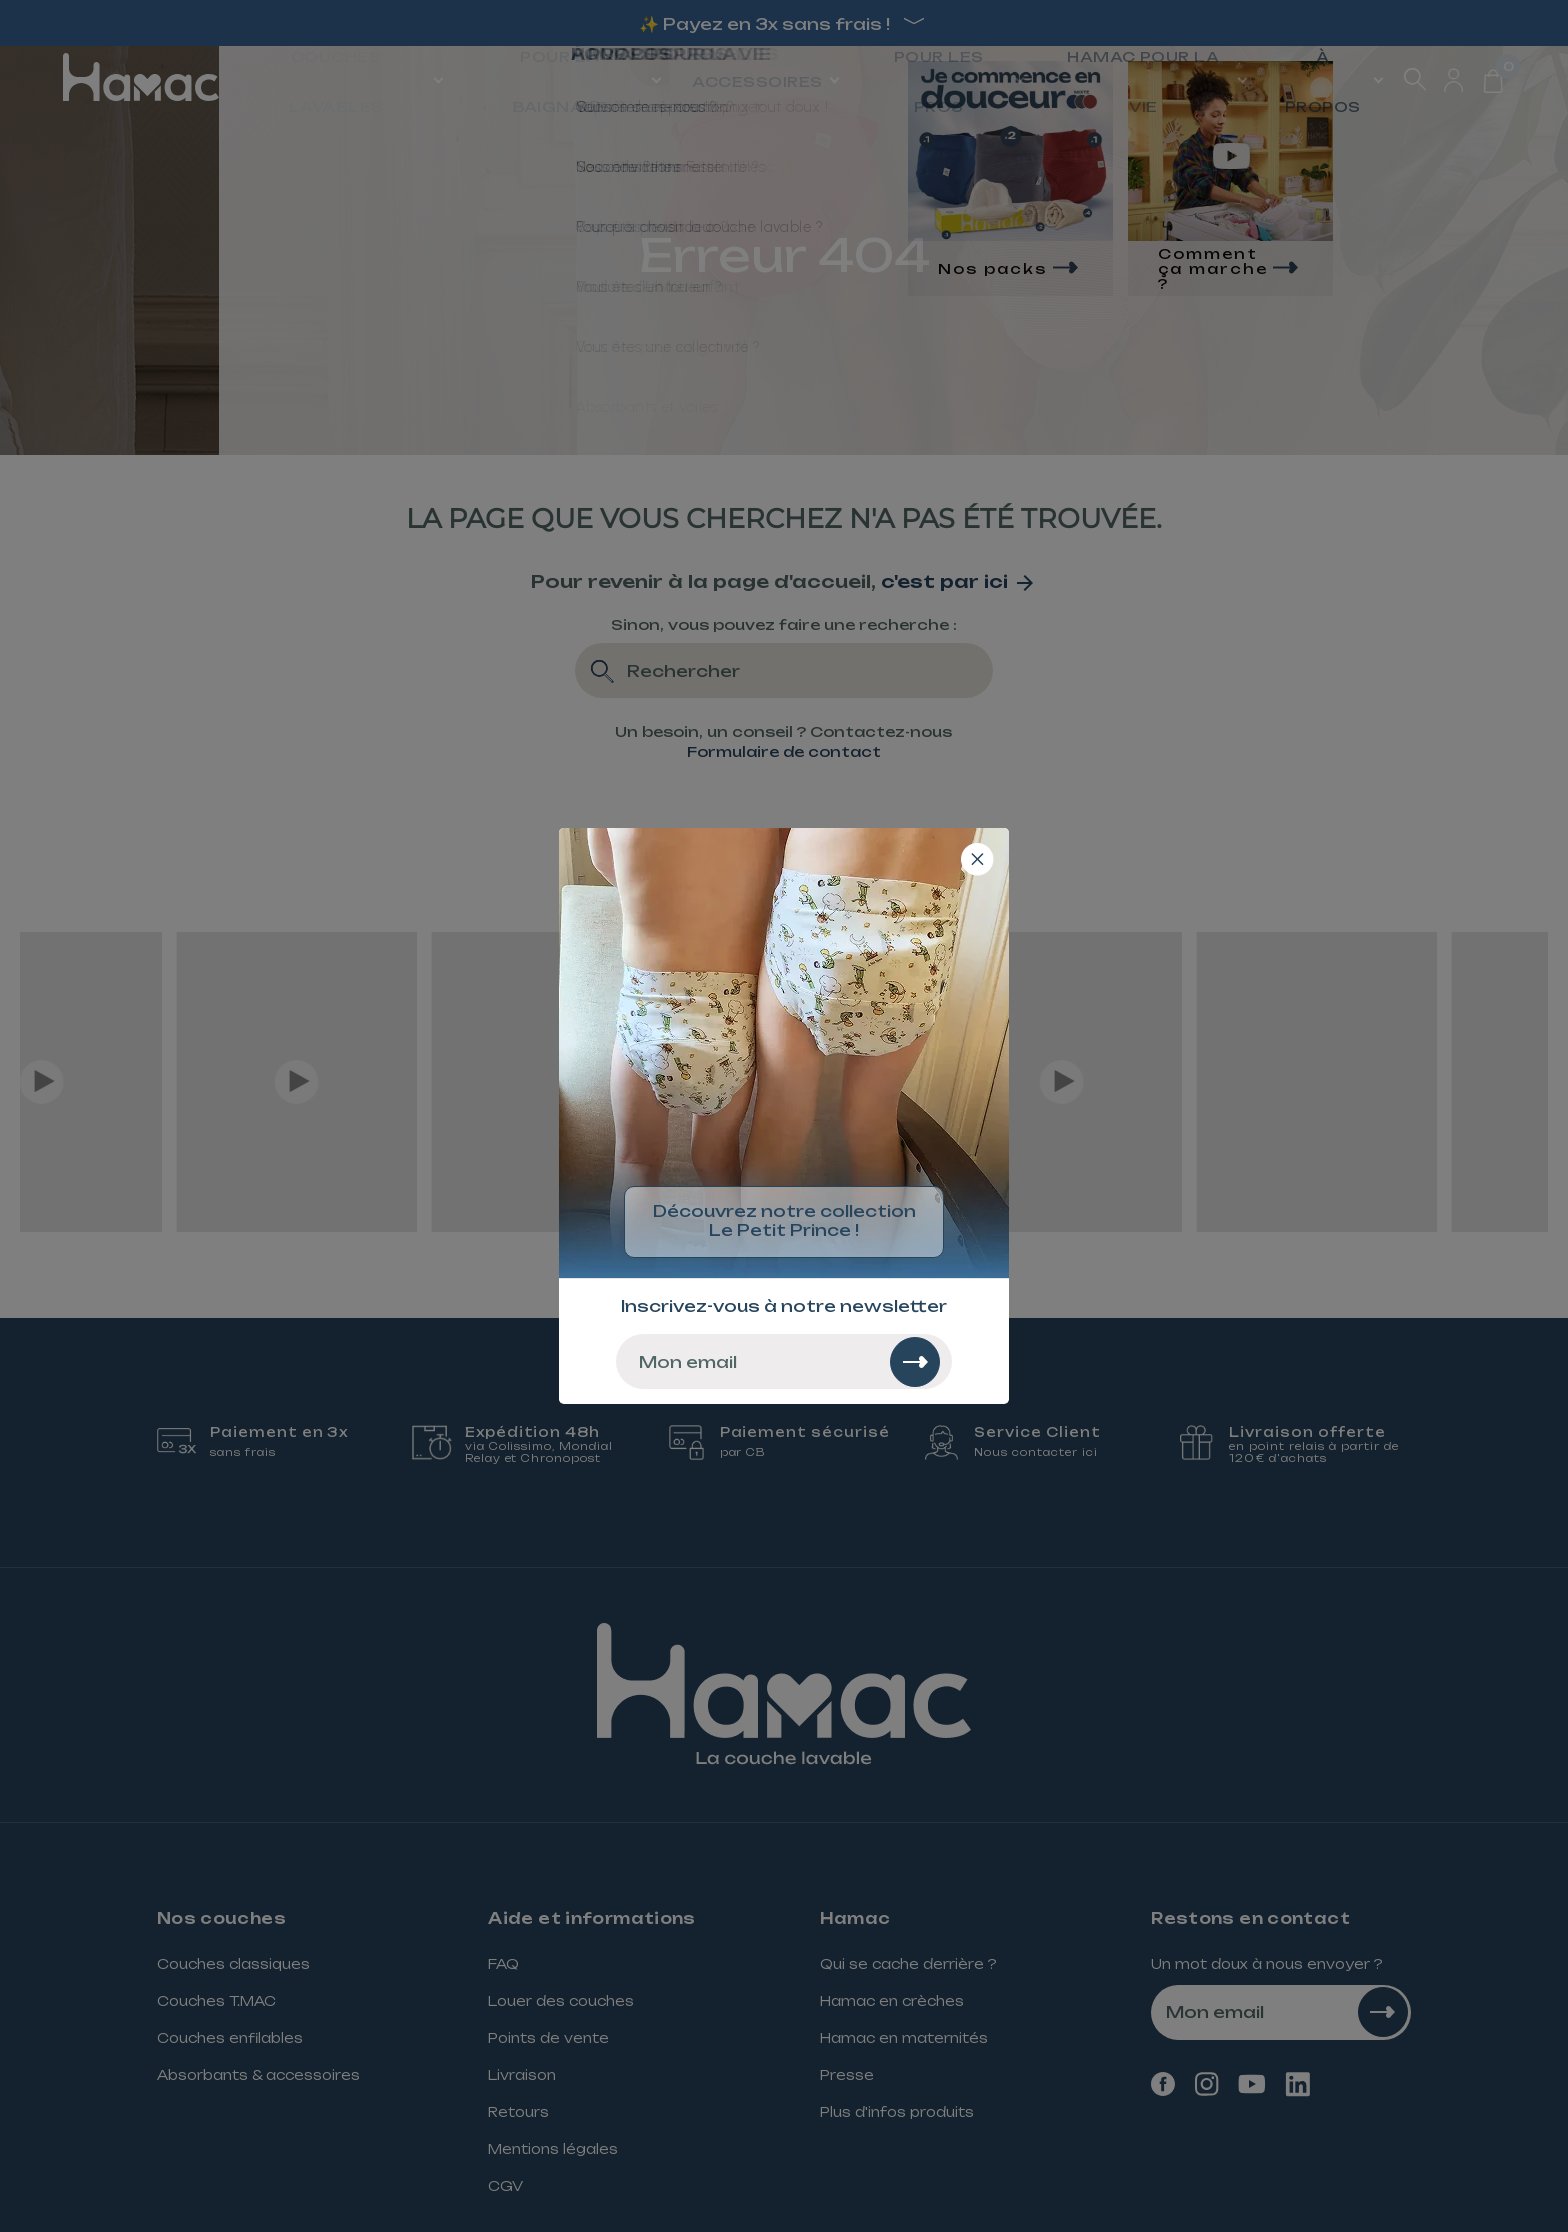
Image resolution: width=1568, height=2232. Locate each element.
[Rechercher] (915, 1362)
